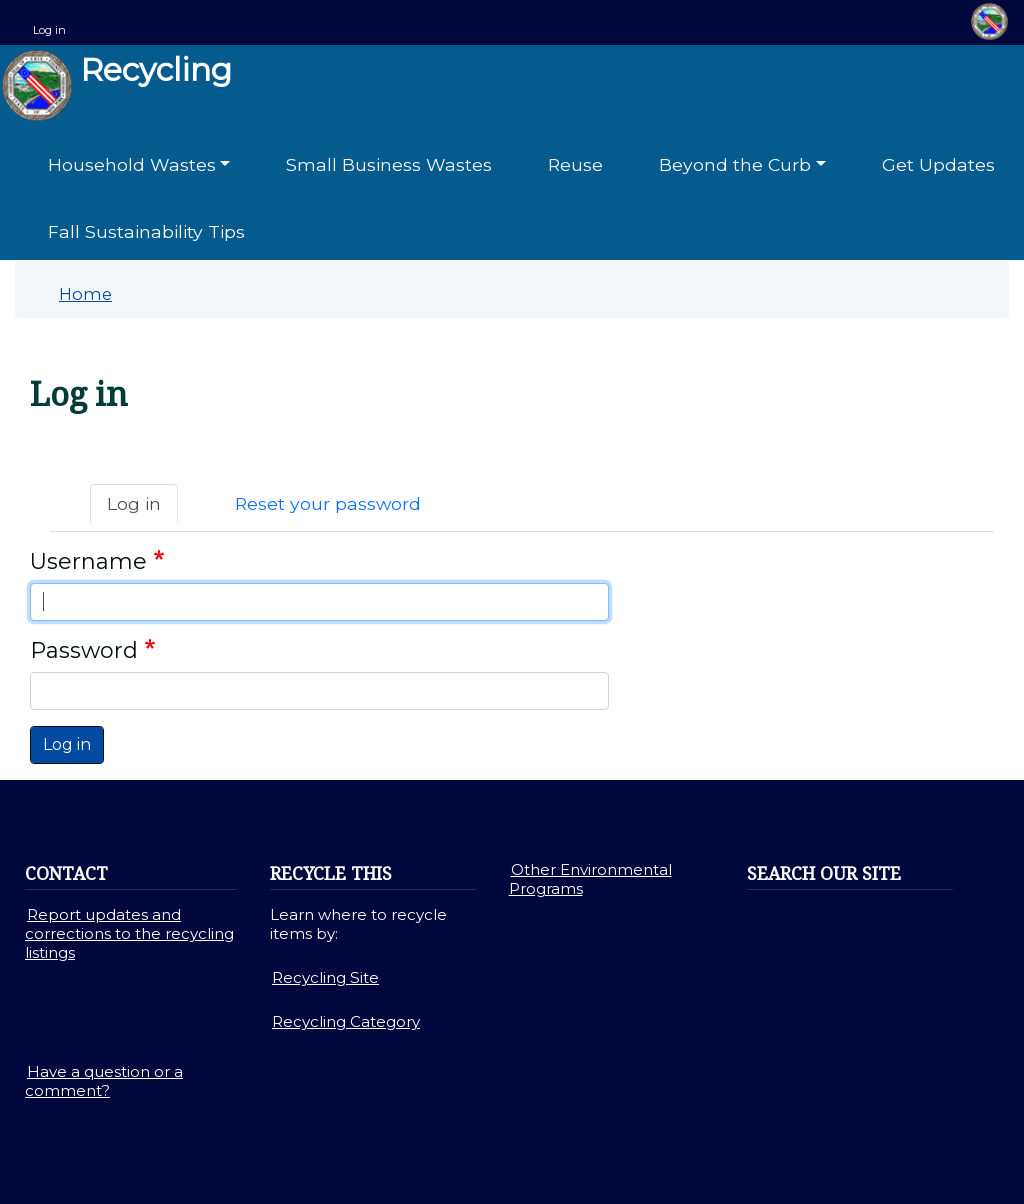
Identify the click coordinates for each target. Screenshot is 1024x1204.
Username (88, 561)
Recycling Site (325, 977)
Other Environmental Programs (590, 879)
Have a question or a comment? (104, 1081)
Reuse (575, 164)
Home (85, 294)
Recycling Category (346, 1021)
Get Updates (938, 164)
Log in (49, 30)
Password (84, 650)
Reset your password (328, 503)
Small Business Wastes (389, 164)
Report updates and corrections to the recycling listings (129, 933)
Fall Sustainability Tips (146, 231)
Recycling (117, 85)
